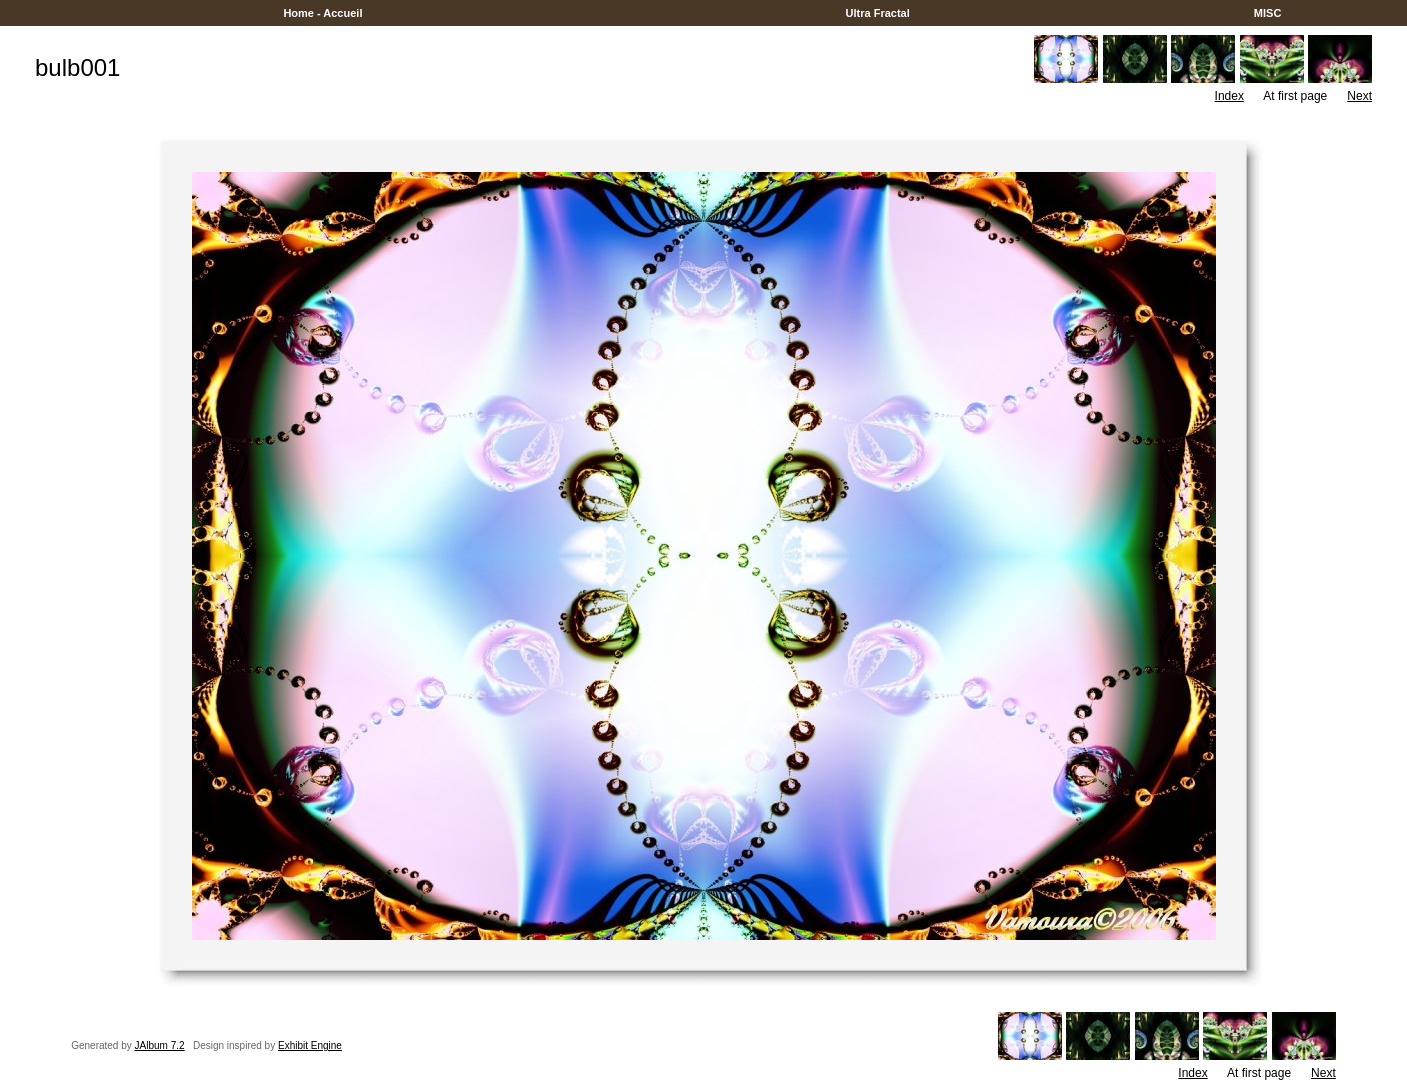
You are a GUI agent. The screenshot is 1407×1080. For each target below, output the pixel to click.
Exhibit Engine (310, 1045)
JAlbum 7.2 (160, 1045)
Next (1359, 96)
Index (1229, 96)
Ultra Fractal (877, 13)
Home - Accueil (322, 13)
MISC (1268, 13)
